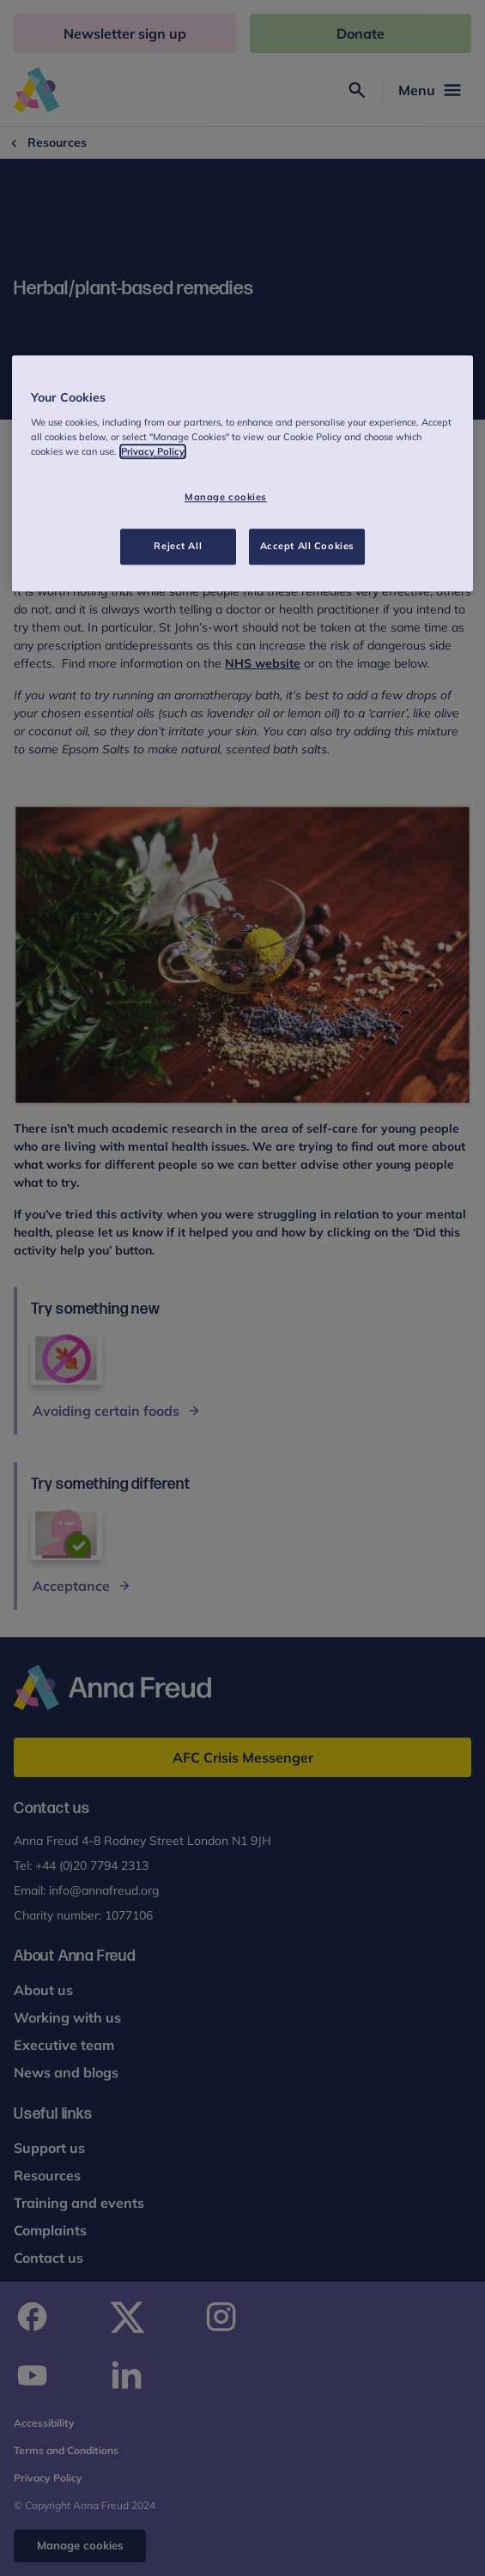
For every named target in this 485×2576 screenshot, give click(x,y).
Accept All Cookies (307, 546)
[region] (242, 474)
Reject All (178, 546)
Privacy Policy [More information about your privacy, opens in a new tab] (153, 451)
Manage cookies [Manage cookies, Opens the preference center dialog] (226, 497)
